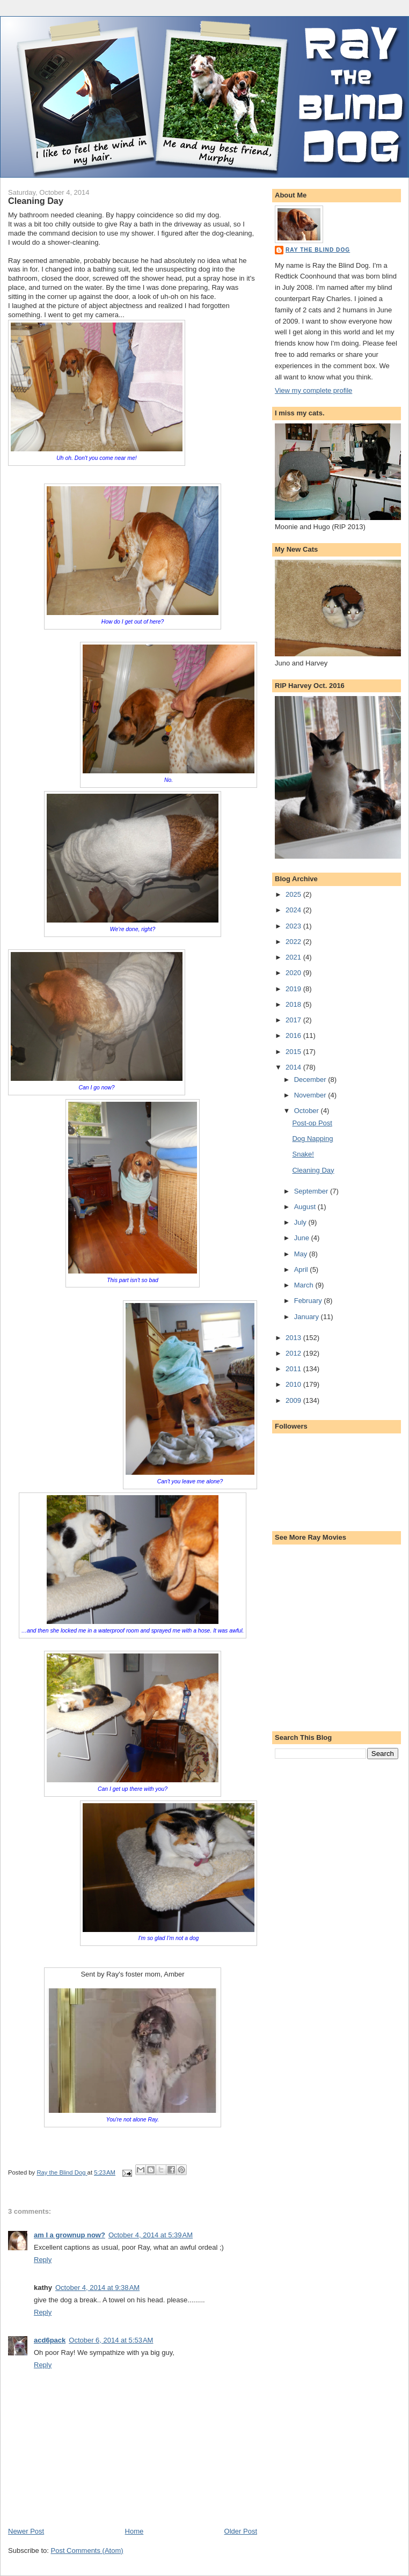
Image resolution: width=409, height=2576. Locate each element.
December (311, 1079)
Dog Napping (312, 1139)
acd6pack (49, 2340)
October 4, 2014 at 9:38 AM (97, 2288)
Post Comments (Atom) (87, 2550)
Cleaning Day (313, 1170)
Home (134, 2531)
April (302, 1269)
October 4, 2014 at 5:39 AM (150, 2235)
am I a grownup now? (69, 2235)
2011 (294, 1369)
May (301, 1254)
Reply (43, 2260)
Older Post (240, 2531)
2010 (294, 1384)
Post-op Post (312, 1123)
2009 (294, 1400)
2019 (294, 989)
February (309, 1301)
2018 (294, 1004)
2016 (294, 1035)
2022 (294, 942)
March (305, 1285)
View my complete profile (313, 390)
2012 (294, 1353)
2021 (294, 957)
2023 (294, 926)
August (306, 1207)
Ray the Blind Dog (318, 250)
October (307, 1111)
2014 (294, 1067)
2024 (294, 910)
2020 (294, 973)
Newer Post (26, 2531)
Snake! (302, 1154)
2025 (294, 894)
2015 (294, 1052)
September (312, 1191)
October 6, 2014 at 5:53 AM (111, 2340)
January (307, 1317)
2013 (294, 1338)
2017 (294, 1020)
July (301, 1222)
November (311, 1095)
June (302, 1238)
